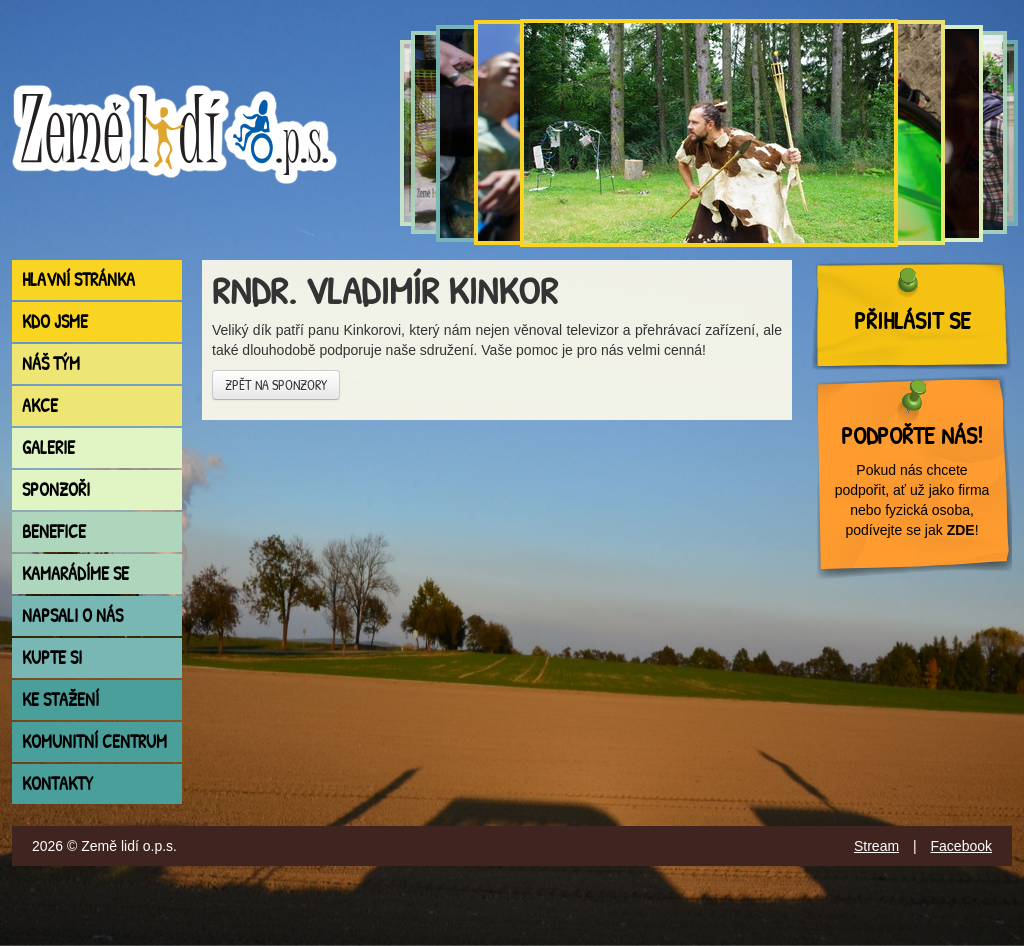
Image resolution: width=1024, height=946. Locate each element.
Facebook (961, 846)
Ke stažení (60, 699)
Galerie (48, 447)
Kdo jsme (55, 321)
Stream (876, 846)
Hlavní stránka (78, 279)
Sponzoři (56, 489)
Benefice (54, 531)
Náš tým (51, 363)
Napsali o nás (72, 615)
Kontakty (57, 783)
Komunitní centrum (94, 741)
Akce (40, 405)
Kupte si (52, 657)
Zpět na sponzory (276, 384)
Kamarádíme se (75, 573)
